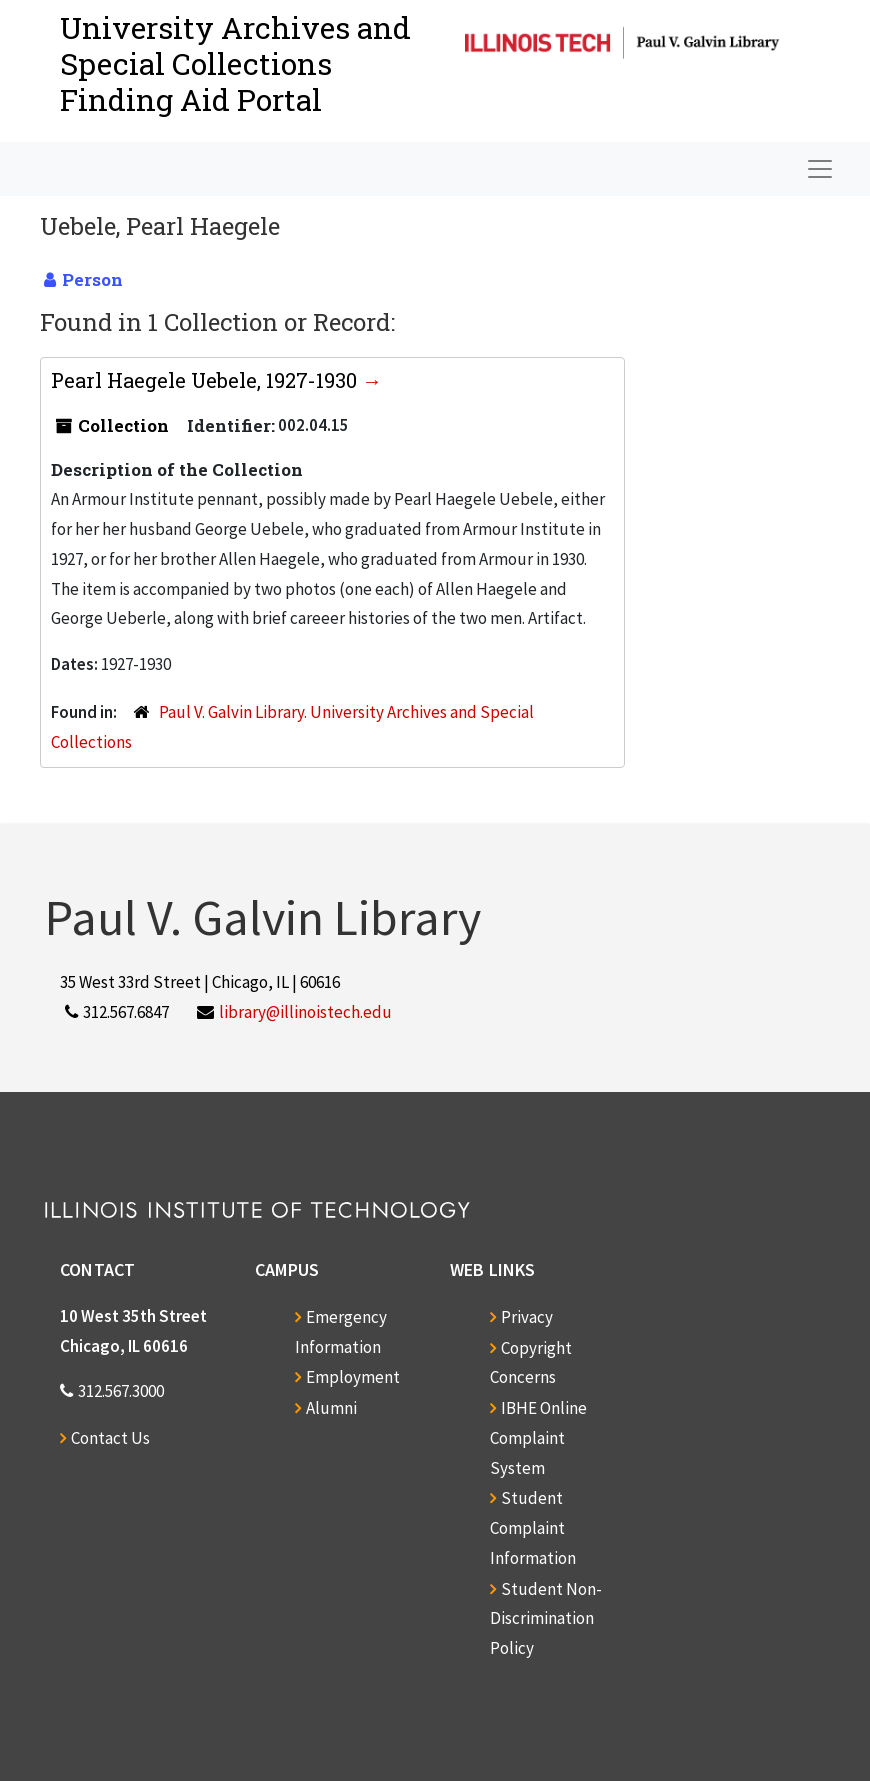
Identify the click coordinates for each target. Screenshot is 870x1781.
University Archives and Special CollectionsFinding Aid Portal (235, 63)
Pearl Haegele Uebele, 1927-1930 (206, 380)
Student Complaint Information (533, 1528)
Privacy (527, 1317)
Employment (353, 1377)
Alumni (331, 1408)
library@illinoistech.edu (305, 1012)
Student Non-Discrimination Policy (546, 1619)
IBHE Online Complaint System (538, 1438)
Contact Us (110, 1438)
